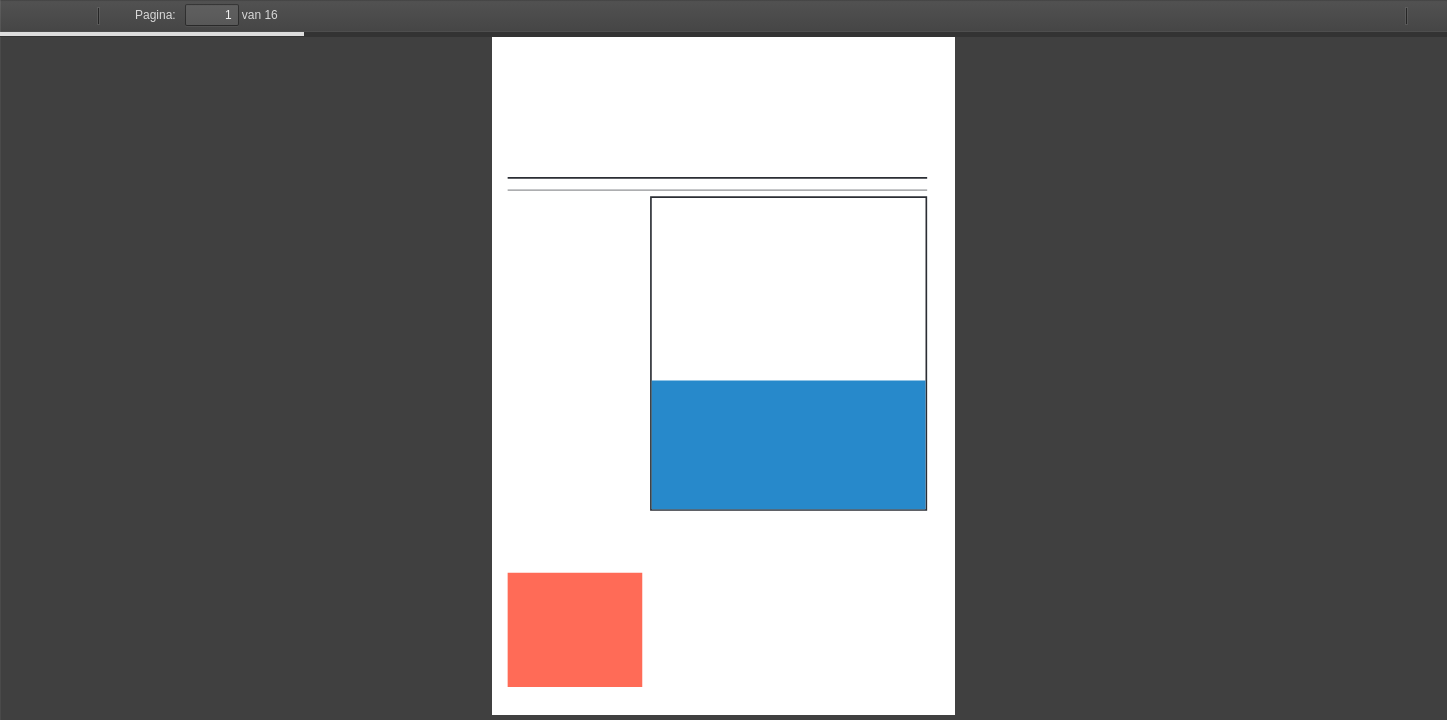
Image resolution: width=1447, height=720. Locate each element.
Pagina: (155, 15)
